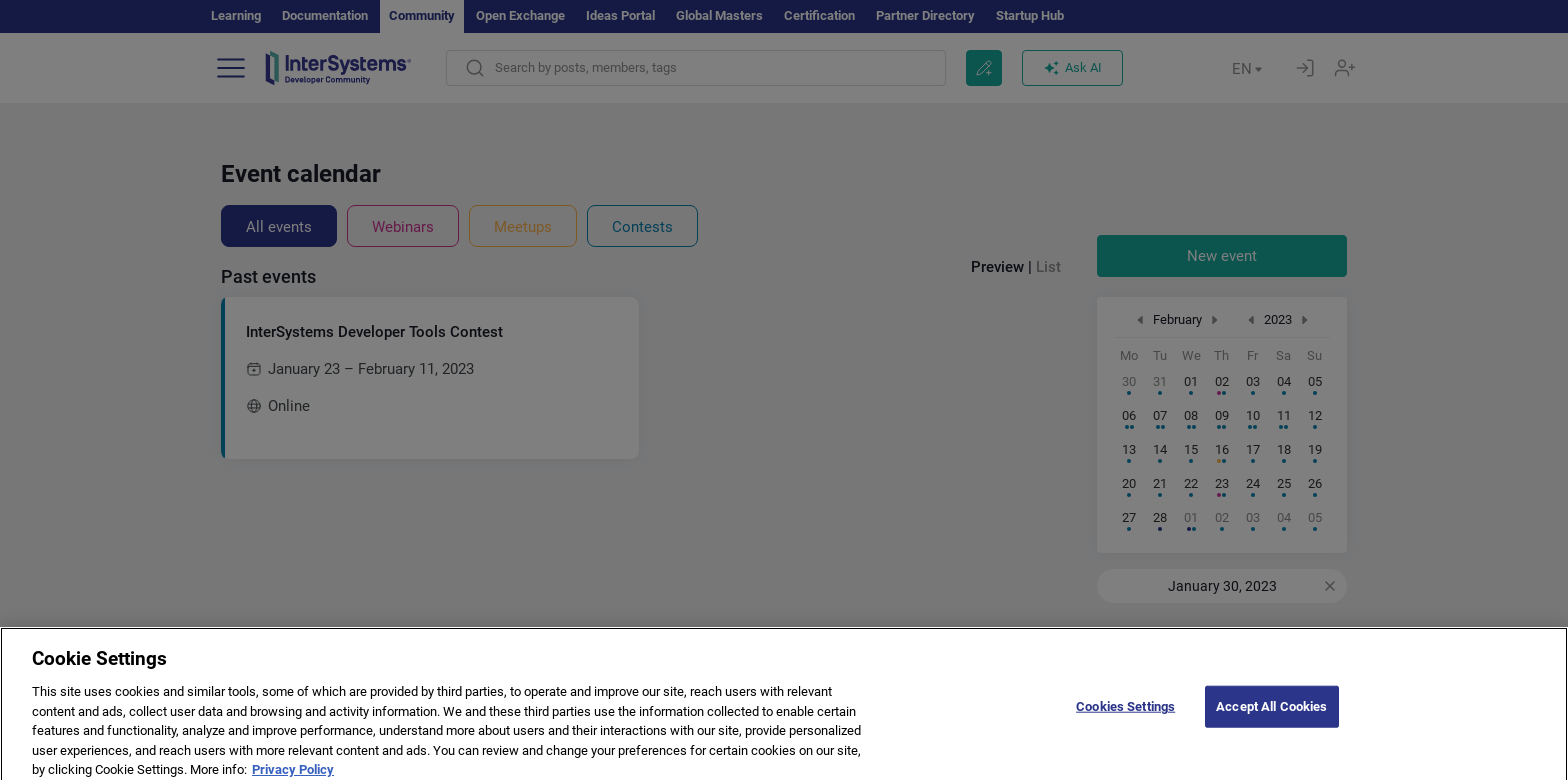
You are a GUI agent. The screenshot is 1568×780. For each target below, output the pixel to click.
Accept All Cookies (1271, 728)
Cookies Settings (1125, 728)
